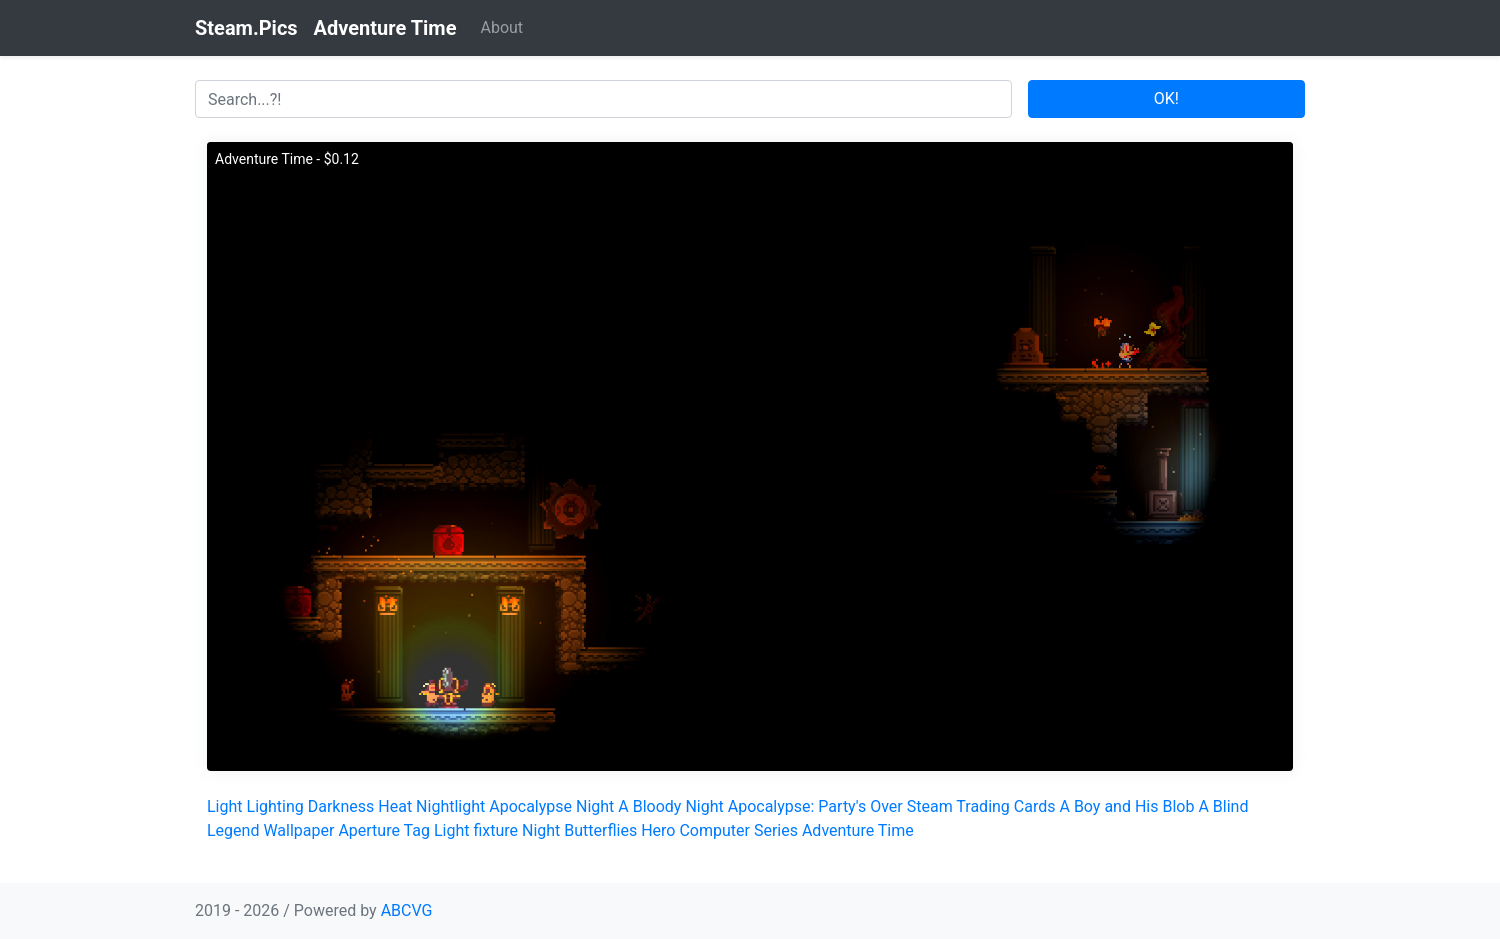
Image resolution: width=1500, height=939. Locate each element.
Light (225, 806)
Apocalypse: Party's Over (815, 806)
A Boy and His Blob (1126, 806)
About (501, 27)
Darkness (341, 806)
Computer (714, 830)
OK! (1166, 98)
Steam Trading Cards (981, 806)
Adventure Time (858, 830)
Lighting (275, 806)
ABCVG (407, 910)
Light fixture (476, 830)
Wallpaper (298, 830)
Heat (395, 806)
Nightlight (450, 806)
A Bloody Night (670, 806)
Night (541, 830)
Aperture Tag (384, 830)
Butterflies (600, 830)
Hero (658, 830)
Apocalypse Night (551, 806)
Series (776, 830)
